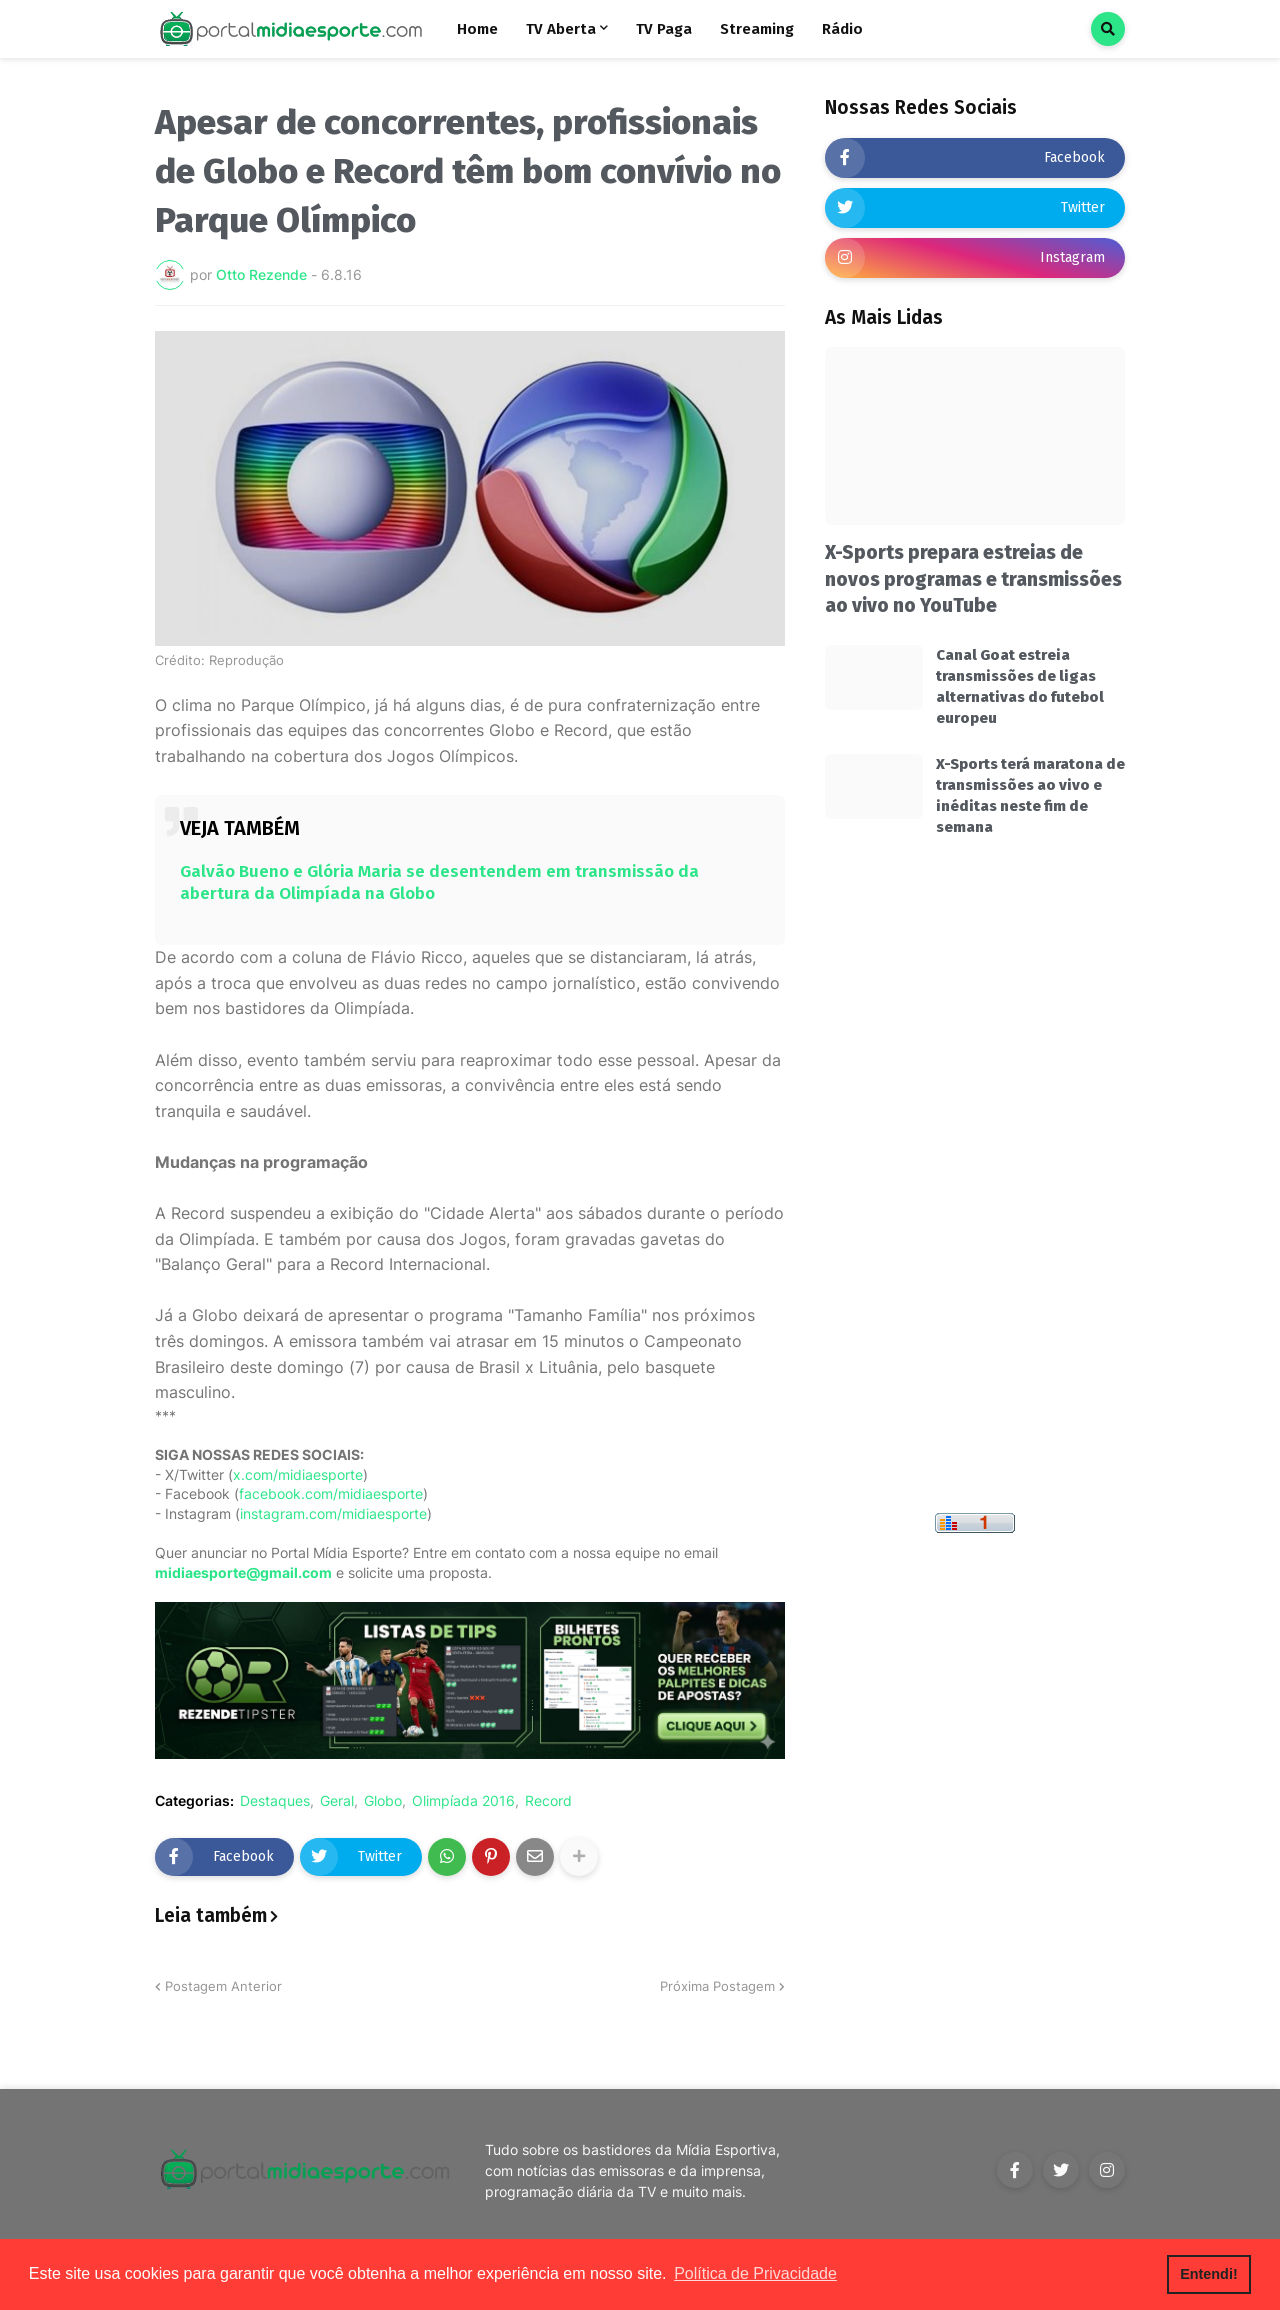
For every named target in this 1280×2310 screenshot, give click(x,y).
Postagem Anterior (223, 1986)
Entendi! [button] (1209, 2274)
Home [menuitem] (477, 29)
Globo (383, 1801)
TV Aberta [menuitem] (561, 29)
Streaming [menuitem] (757, 29)
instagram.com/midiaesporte (333, 1513)
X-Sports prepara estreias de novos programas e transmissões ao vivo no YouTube (973, 579)
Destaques (275, 1801)
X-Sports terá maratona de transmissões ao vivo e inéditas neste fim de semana (1030, 795)
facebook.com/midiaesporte (331, 1493)
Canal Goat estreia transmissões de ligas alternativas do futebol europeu (1020, 686)
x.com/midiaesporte (298, 1474)
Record (548, 1801)
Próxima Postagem (717, 1986)
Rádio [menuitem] (842, 29)
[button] (1108, 29)
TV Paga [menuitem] (664, 29)
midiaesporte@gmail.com (243, 1572)
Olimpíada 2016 (463, 1801)
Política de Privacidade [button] (755, 2273)
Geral (337, 1801)
